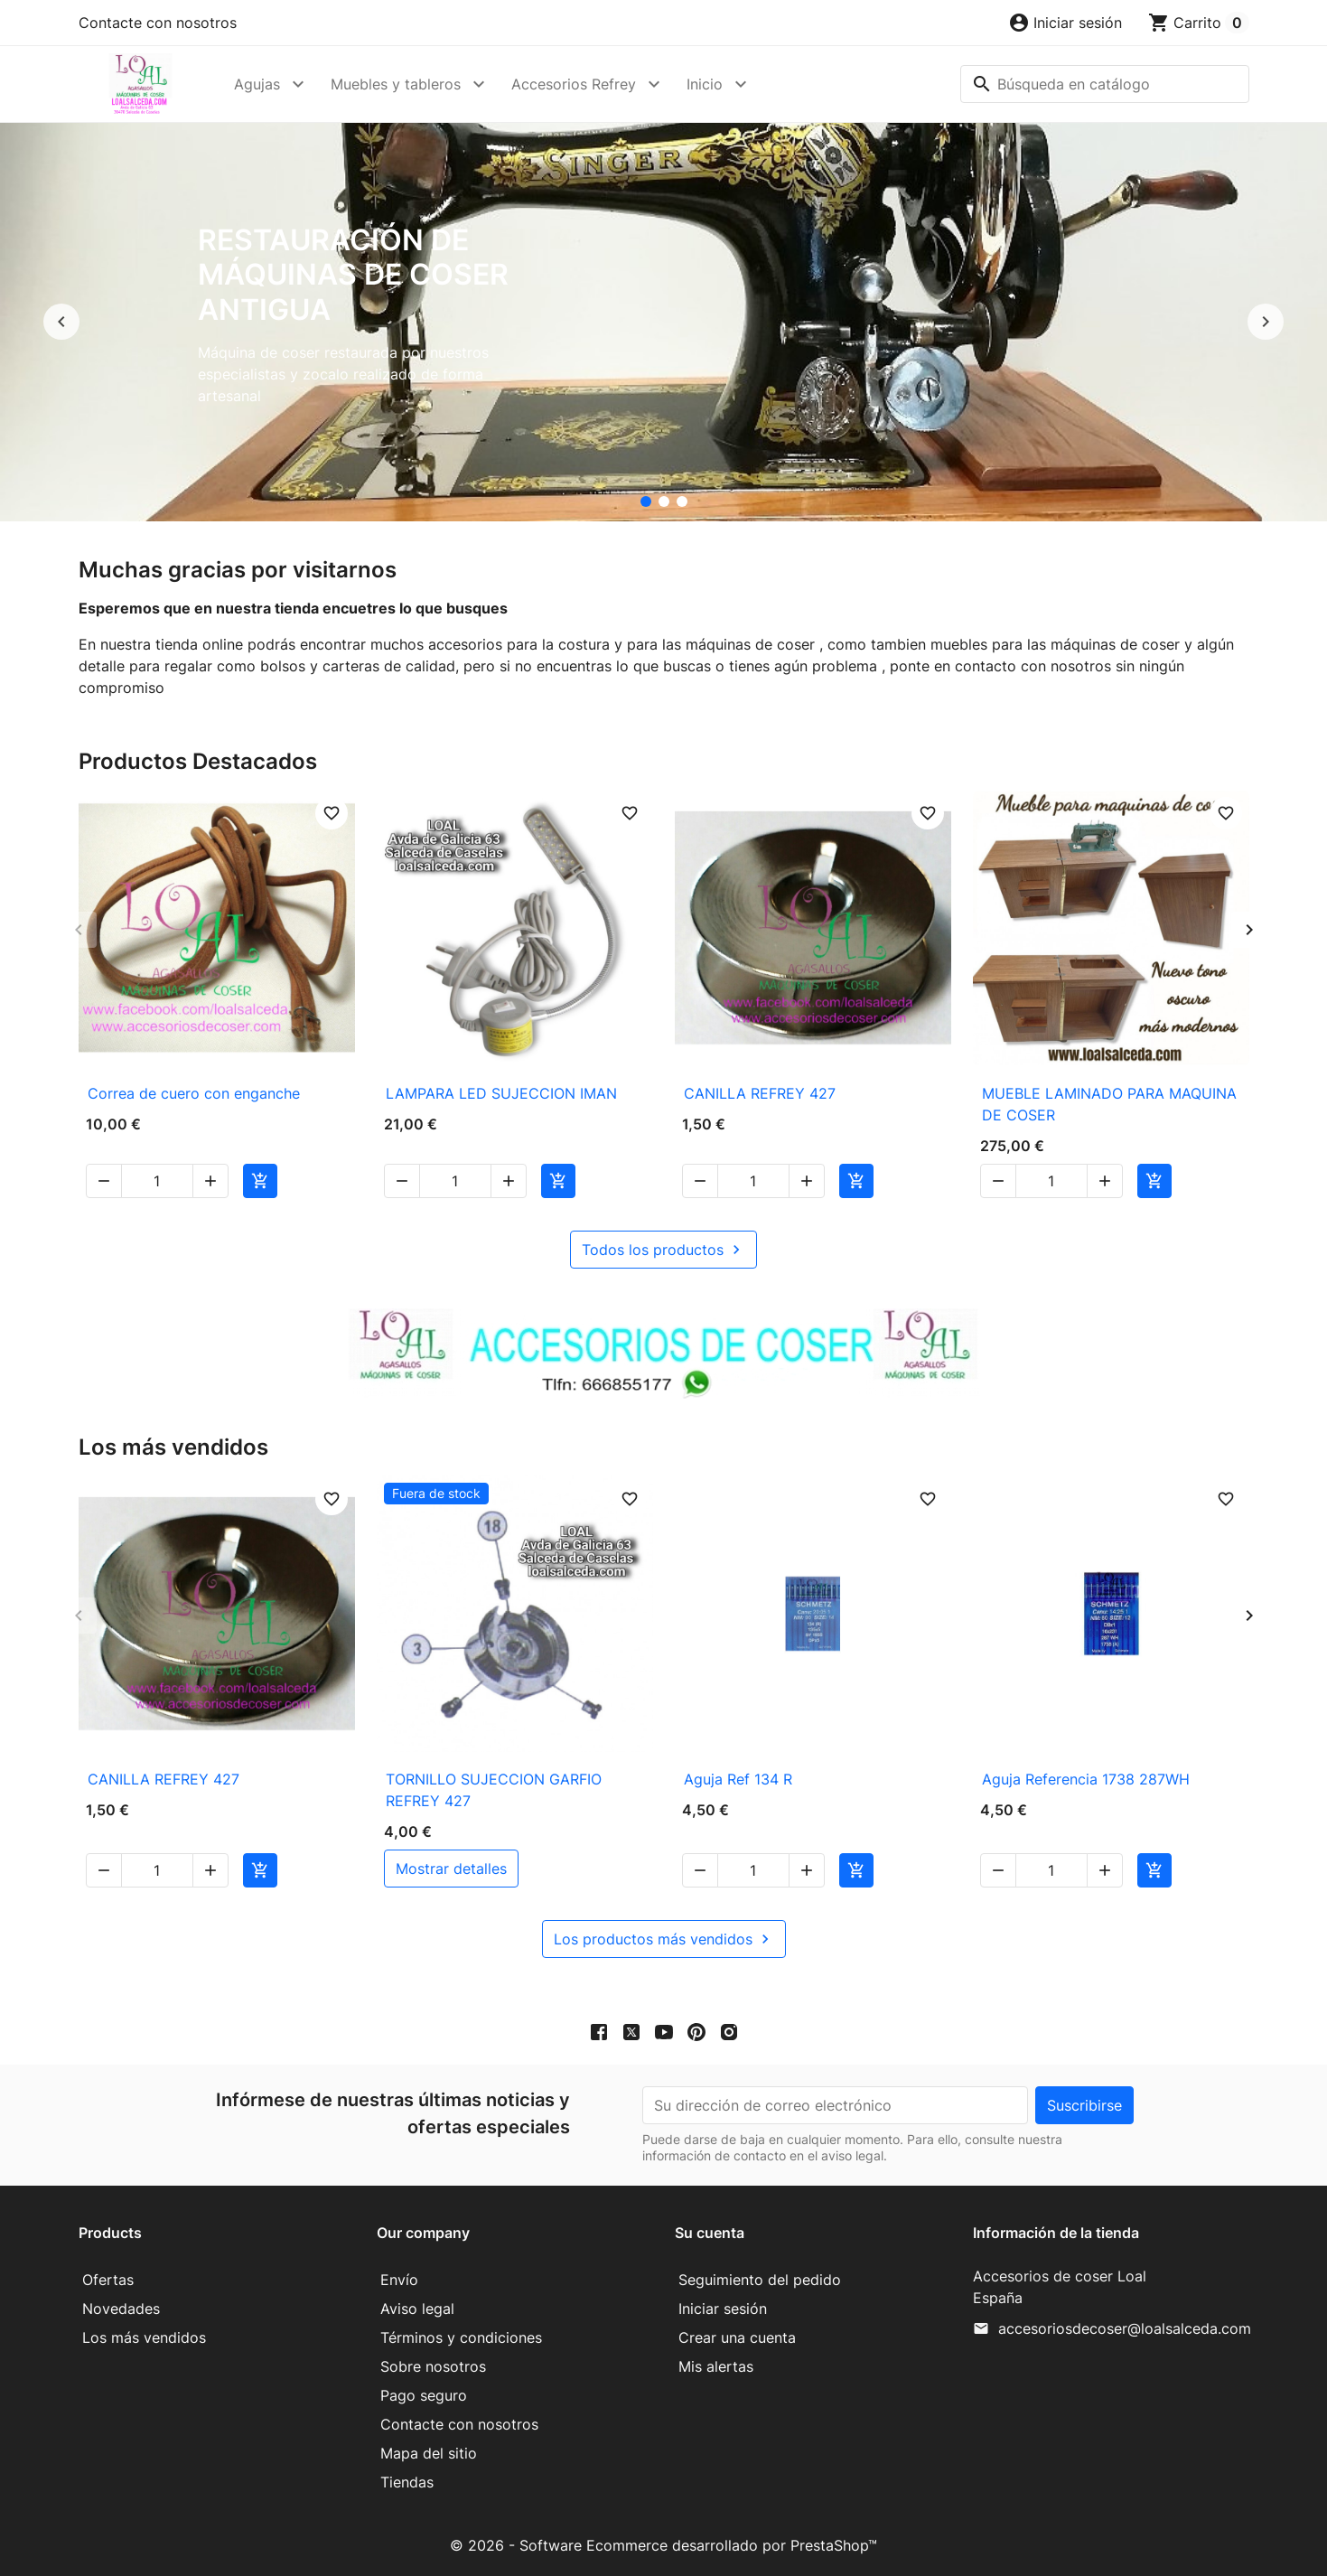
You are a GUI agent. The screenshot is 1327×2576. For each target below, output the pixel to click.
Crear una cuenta (737, 2337)
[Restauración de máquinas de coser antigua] (645, 501)
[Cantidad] (157, 1181)
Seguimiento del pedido (759, 2280)
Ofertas (108, 2280)
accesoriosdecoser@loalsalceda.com (1124, 2328)
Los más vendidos (144, 2337)
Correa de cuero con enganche (194, 1093)
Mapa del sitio (428, 2453)
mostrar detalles (451, 1868)
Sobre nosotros (433, 2366)
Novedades (121, 2309)
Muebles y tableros (396, 84)
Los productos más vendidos (664, 1939)
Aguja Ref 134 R (738, 1779)
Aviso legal (417, 2309)
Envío (399, 2280)
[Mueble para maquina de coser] (682, 501)
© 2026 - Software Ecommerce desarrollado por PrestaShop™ (663, 2545)
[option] (663, 322)
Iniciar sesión (722, 2309)
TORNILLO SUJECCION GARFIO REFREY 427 (494, 1790)
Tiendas (407, 2482)
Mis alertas (715, 2366)
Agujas (257, 84)
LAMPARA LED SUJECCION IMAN (501, 1093)
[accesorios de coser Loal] (664, 501)
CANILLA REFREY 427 (760, 1093)
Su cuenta (709, 2233)
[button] (1065, 23)
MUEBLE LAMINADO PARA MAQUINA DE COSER (1109, 1104)
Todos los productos (663, 1250)
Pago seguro (423, 2395)
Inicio (705, 84)
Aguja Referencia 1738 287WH (1086, 1779)
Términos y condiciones (461, 2337)
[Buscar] (1104, 84)
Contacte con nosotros (158, 23)
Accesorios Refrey (573, 84)
